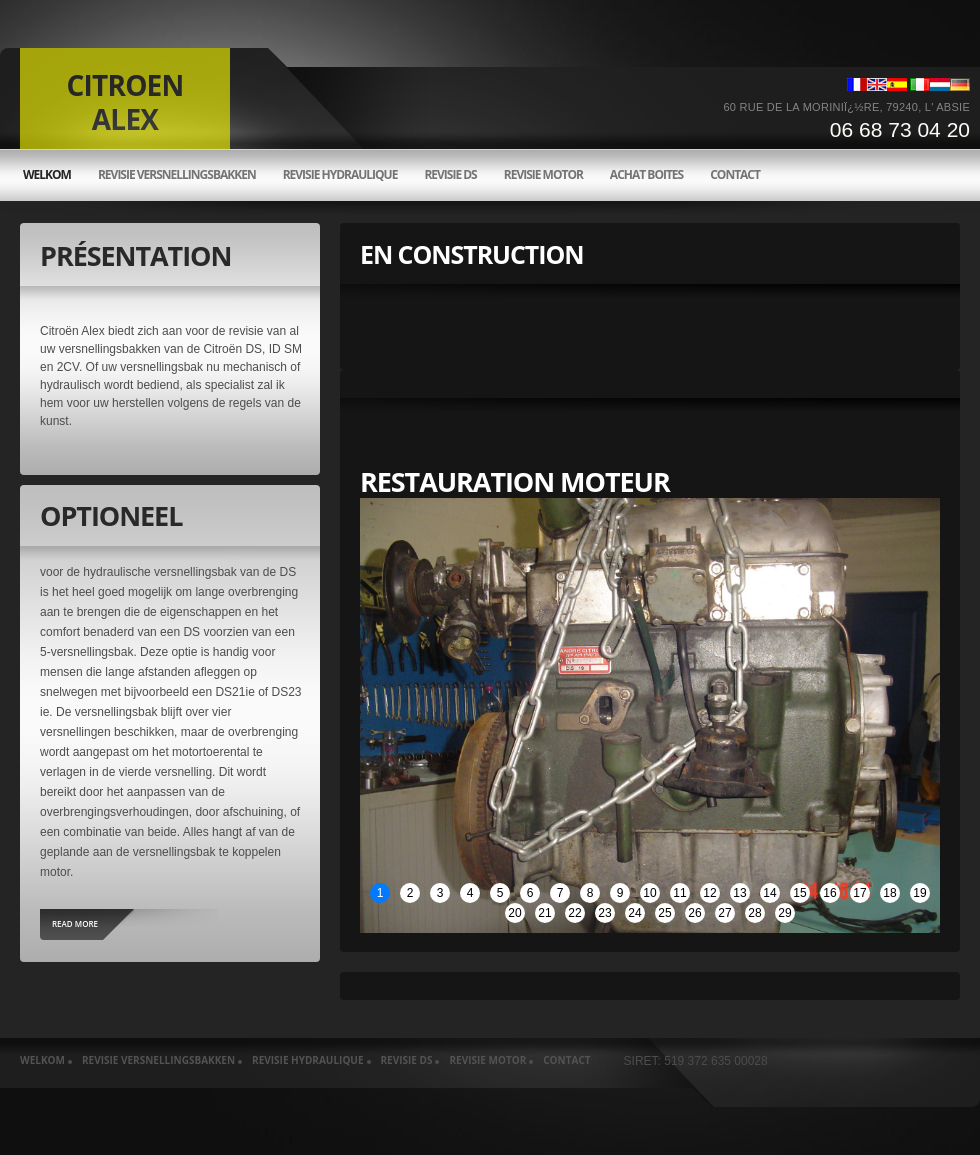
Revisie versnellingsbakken (177, 175)
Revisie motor (543, 175)
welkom (47, 175)
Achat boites (646, 175)
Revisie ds (450, 175)
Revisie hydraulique (340, 175)
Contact (735, 175)
